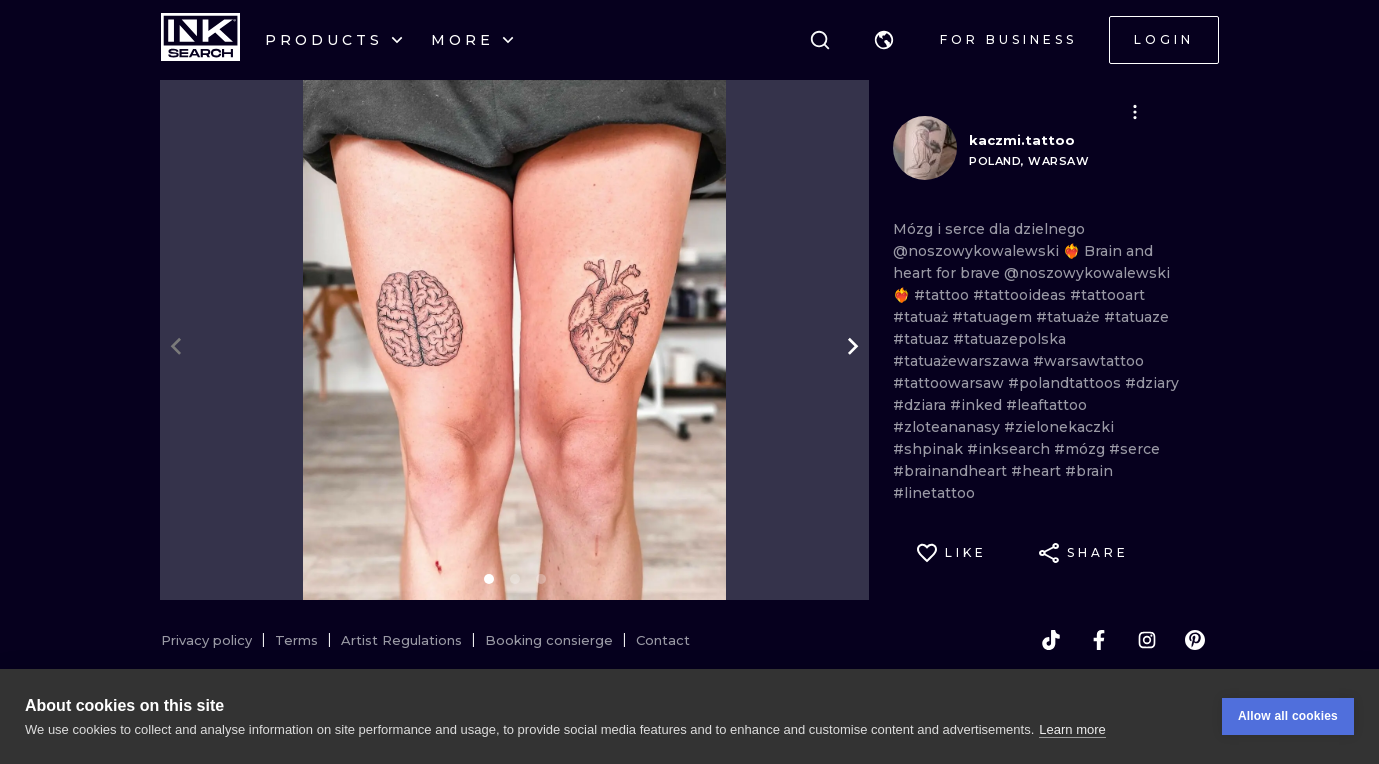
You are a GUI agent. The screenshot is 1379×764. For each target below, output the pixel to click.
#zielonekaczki (1059, 427)
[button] (884, 40)
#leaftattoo (1046, 405)
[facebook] (1099, 640)
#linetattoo (934, 493)
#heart (1038, 471)
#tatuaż (922, 317)
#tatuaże (1070, 317)
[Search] (820, 40)
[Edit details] (1135, 112)
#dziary (1152, 383)
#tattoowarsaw (950, 383)
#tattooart (1107, 295)
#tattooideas (1021, 295)
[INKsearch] (200, 40)
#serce (1134, 449)
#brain (1089, 471)
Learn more (1072, 729)
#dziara (921, 405)
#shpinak (930, 449)
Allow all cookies (1288, 717)
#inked (978, 405)
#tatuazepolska (1009, 339)
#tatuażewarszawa (963, 361)
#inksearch (1010, 449)
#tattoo (943, 295)
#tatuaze (1136, 317)
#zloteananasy (948, 427)
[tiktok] (1051, 640)
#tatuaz (923, 339)
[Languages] (884, 40)
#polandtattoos (1066, 383)
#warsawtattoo (1088, 361)
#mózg (1081, 449)
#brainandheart (952, 471)
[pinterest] (1195, 640)
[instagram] (1147, 640)
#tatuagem (994, 317)
